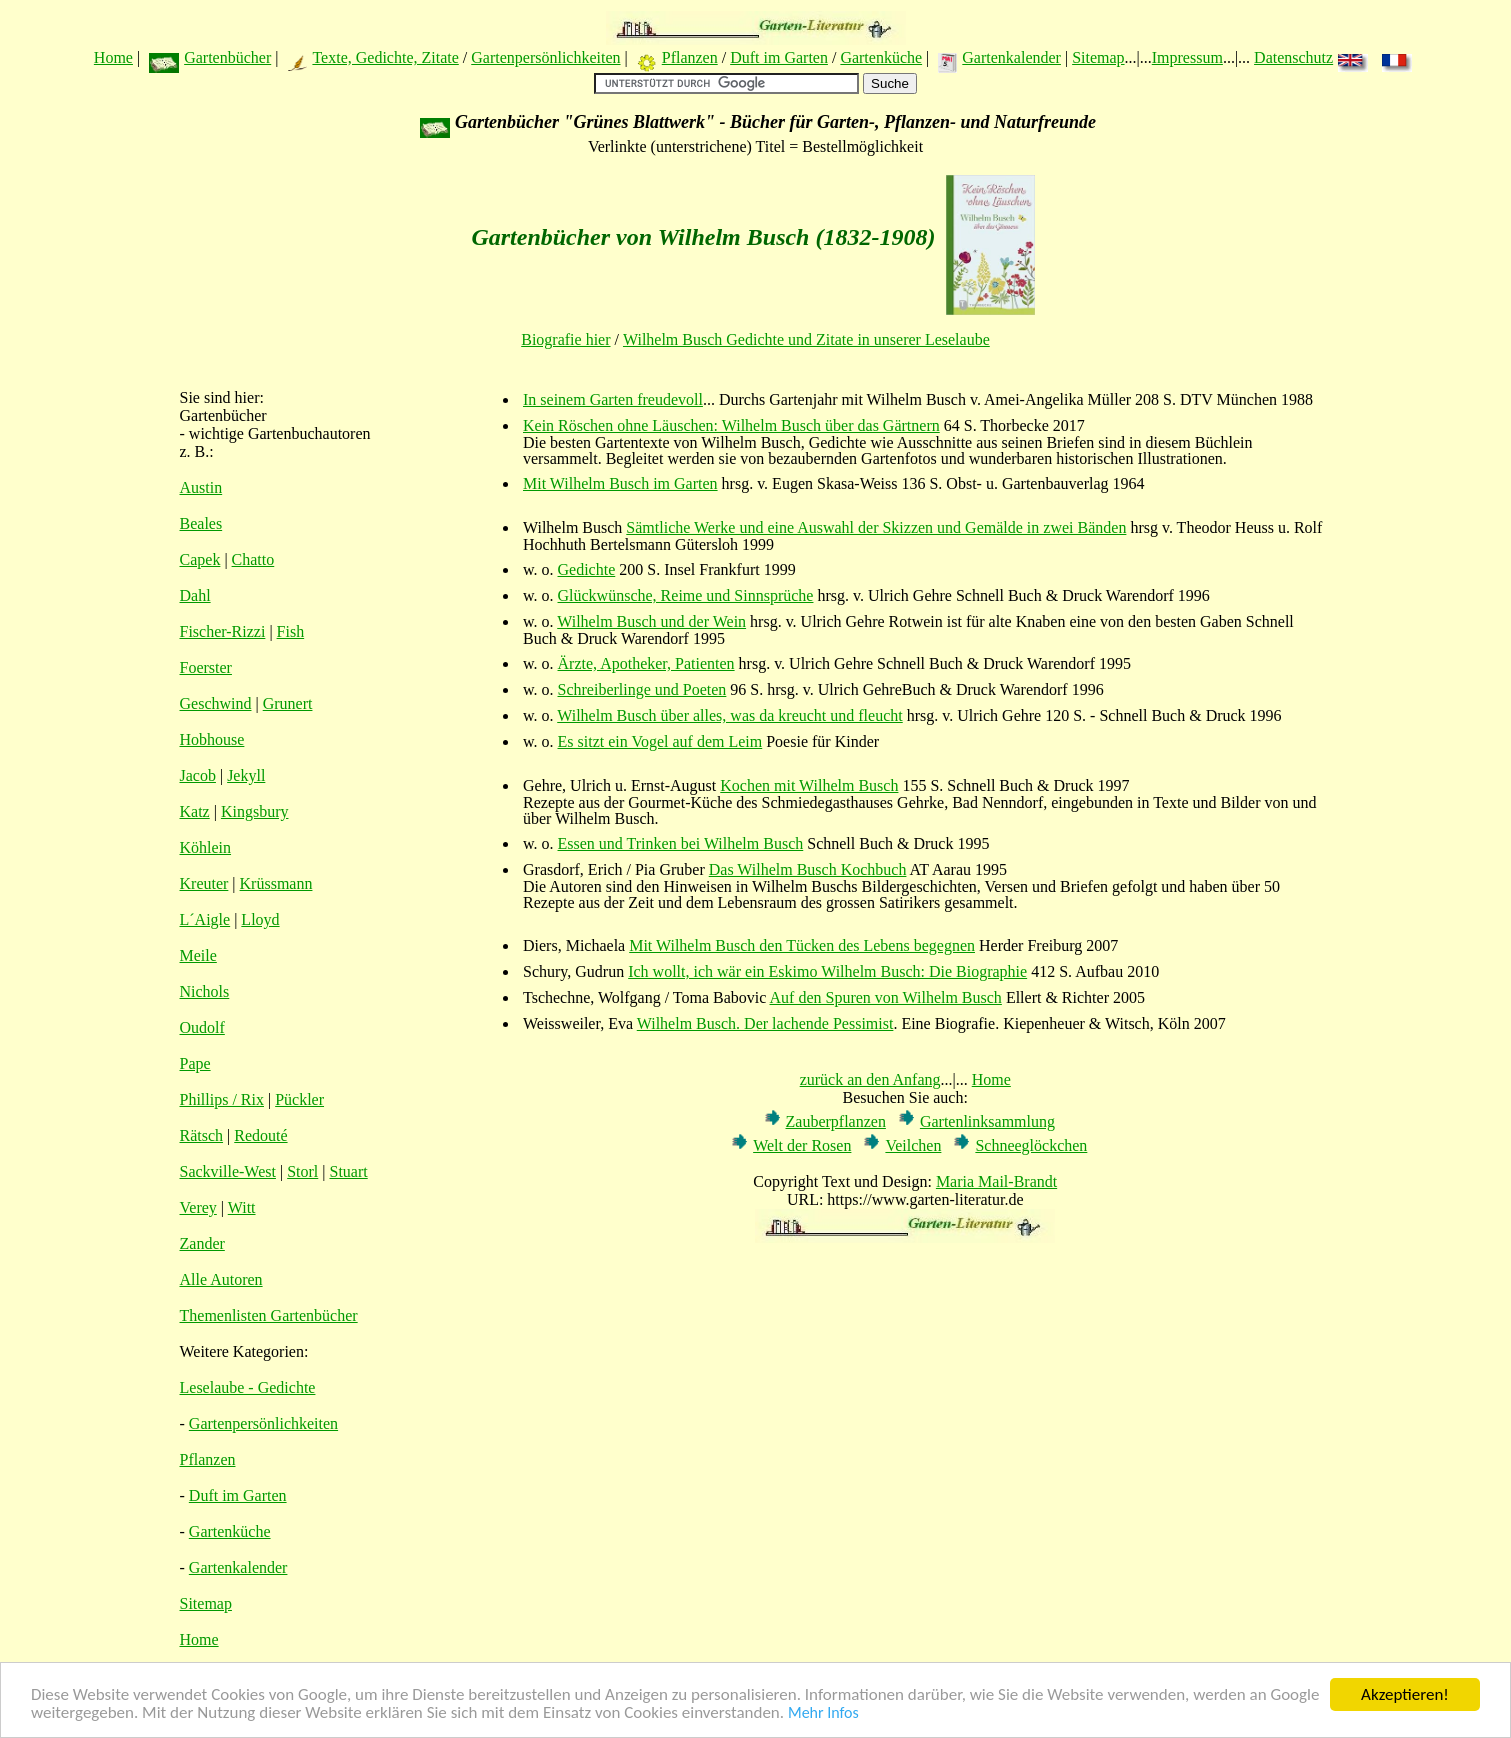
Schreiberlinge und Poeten (642, 689)
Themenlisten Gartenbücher (269, 1315)
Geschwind (216, 703)
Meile (198, 955)
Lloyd (260, 919)
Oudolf (202, 1027)
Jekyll (246, 775)
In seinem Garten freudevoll (613, 399)
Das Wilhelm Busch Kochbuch (808, 869)
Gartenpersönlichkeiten (545, 57)
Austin (201, 487)
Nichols (205, 991)
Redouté (260, 1135)
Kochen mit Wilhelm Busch (809, 785)
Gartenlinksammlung (987, 1121)
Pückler (299, 1099)
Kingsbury (255, 811)
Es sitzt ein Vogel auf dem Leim (660, 741)
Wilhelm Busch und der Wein (651, 621)
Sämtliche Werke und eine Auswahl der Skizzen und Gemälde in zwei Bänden (876, 527)
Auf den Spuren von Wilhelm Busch (886, 997)
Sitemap (1098, 57)
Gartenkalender (1011, 57)
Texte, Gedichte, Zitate (385, 57)
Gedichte (587, 569)
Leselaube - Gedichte (248, 1387)
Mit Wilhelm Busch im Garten (620, 483)
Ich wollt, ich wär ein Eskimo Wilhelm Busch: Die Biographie (827, 971)
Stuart (349, 1171)
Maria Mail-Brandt (996, 1181)
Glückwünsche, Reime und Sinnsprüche (686, 595)
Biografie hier (565, 339)
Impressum (1187, 57)
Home (113, 57)
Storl (302, 1171)
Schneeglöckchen (1031, 1145)
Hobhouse (212, 739)
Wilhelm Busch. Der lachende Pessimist (765, 1023)
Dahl (195, 595)
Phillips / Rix (222, 1099)
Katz (195, 811)
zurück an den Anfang (870, 1079)
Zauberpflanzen (836, 1121)
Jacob (198, 775)
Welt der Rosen (802, 1145)
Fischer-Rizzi (223, 631)
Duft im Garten (779, 57)
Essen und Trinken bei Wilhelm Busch (681, 843)
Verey (198, 1207)
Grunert (288, 703)
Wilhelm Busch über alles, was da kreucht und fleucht (729, 715)
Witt (242, 1207)
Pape (195, 1063)
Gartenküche (881, 57)
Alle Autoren (221, 1279)
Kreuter (204, 883)
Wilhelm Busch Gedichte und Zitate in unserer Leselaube (806, 339)
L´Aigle (205, 919)
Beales (201, 523)
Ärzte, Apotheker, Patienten (646, 663)
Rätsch (202, 1135)
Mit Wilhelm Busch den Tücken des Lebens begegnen (802, 945)
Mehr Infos (823, 1714)
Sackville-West (228, 1171)
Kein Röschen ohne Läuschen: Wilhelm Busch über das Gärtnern (731, 425)
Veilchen (913, 1145)
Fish (291, 631)
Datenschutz (1293, 57)
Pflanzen (690, 57)
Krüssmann (276, 883)
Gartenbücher (227, 57)
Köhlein (206, 847)
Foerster (206, 667)
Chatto (253, 559)
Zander (202, 1243)
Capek (200, 559)
